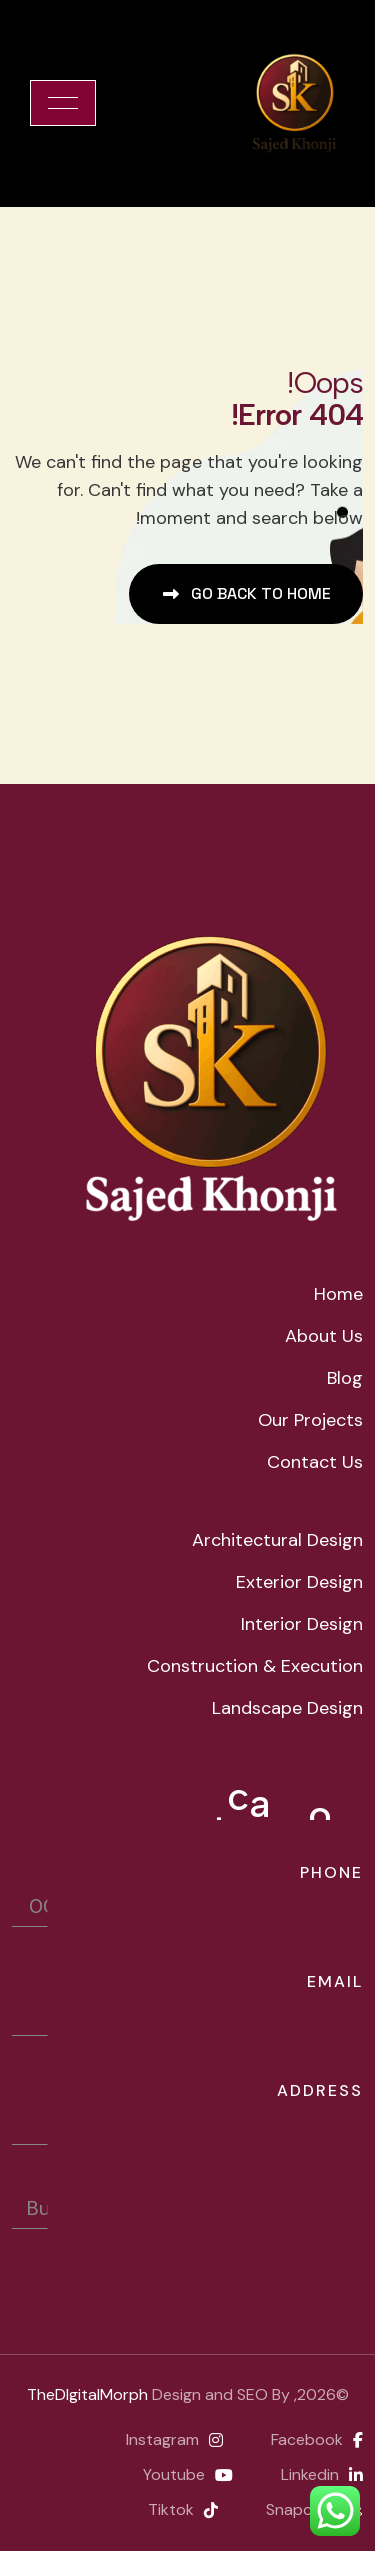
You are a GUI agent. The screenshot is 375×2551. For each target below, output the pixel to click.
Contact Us (315, 1462)
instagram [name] (174, 2439)
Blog (345, 1378)
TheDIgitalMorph (87, 2394)
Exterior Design (299, 1582)
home (338, 1294)
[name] (63, 103)
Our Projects (310, 1420)
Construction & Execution (255, 1666)
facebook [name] (317, 2439)
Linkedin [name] (322, 2474)
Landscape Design (287, 1708)
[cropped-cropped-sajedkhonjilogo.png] (295, 103)
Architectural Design (277, 1540)
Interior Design (302, 1624)
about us (324, 1336)
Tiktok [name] (183, 2509)
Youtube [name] (188, 2474)
